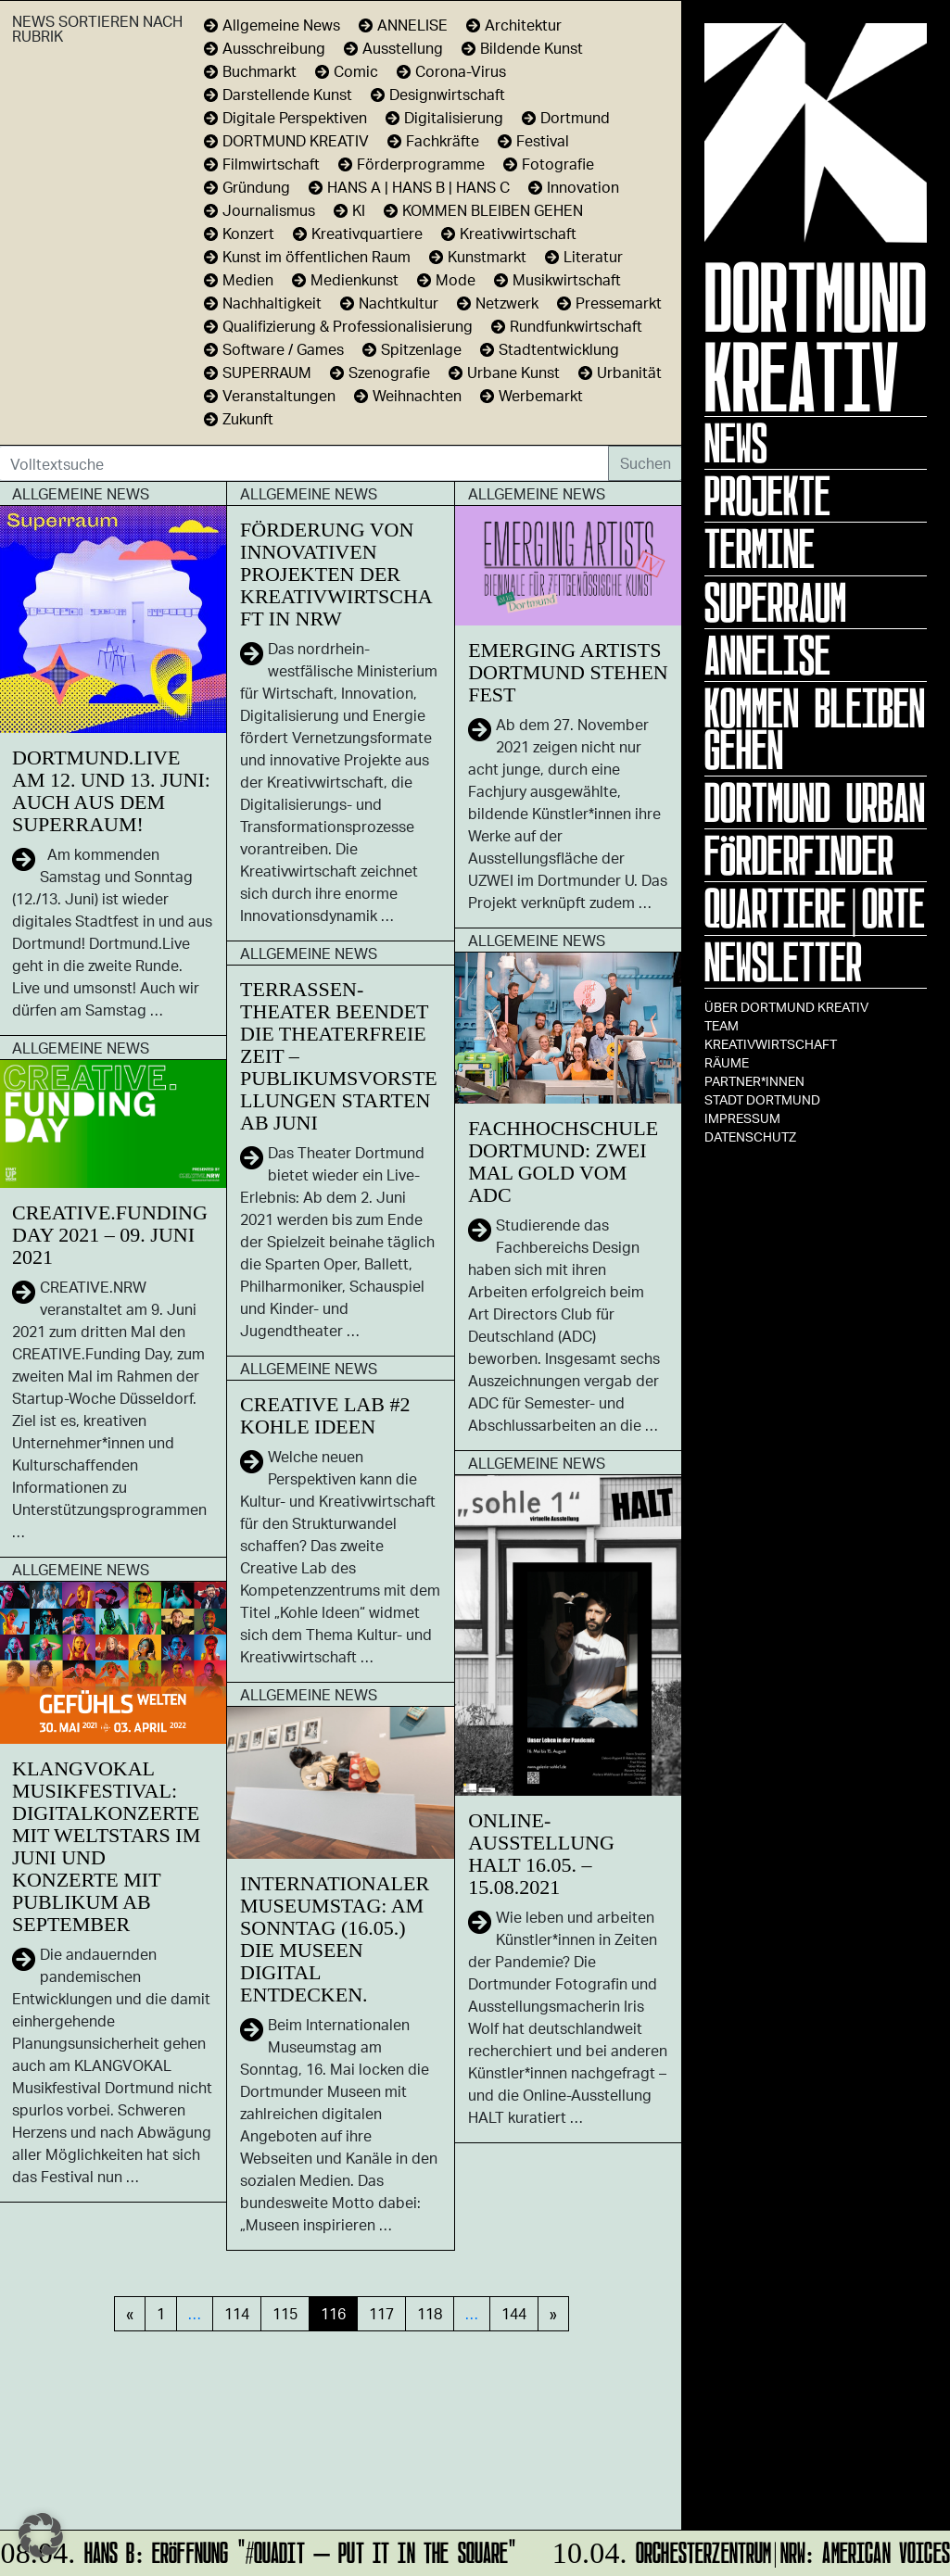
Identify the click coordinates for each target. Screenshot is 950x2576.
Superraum (775, 602)
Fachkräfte (442, 140)
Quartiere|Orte (814, 908)
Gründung (256, 186)
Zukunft (247, 418)
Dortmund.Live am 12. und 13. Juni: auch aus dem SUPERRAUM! (111, 791)
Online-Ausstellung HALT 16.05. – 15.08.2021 (541, 1854)
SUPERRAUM (266, 372)
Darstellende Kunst (287, 94)
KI (358, 210)
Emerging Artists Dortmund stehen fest (568, 672)
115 (285, 2313)
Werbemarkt (541, 395)
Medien (247, 279)
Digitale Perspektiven (294, 117)
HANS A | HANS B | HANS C (418, 186)
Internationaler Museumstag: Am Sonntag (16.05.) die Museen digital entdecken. (334, 1939)
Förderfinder (798, 855)
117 (381, 2313)
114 (236, 2313)
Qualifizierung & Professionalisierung (347, 325)
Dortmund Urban (814, 802)
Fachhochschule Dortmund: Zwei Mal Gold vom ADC (563, 1161)
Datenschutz (750, 1136)
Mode (455, 279)
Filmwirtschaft (271, 163)
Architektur (523, 24)
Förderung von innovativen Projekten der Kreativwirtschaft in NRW (336, 574)
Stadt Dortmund (762, 1099)
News (735, 443)
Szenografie (389, 372)
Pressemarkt (619, 302)
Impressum (742, 1118)
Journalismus (268, 210)
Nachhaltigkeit (272, 302)
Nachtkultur (398, 302)
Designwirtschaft (447, 94)
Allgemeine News (281, 24)
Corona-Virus (460, 71)
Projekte (767, 496)
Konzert (248, 233)
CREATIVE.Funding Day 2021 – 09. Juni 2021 (110, 1235)
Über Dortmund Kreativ (786, 1007)
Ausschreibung (273, 47)
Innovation (583, 186)
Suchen (645, 463)
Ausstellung (402, 47)
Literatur (593, 256)
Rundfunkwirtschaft (576, 325)
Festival (542, 140)
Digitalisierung (453, 117)
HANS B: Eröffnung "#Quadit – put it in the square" (261, 2550)
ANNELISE (767, 655)
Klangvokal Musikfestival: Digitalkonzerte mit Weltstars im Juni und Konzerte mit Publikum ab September (106, 1846)
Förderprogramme (421, 163)
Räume (726, 1062)
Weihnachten (417, 395)
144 (513, 2313)
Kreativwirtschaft (770, 1044)
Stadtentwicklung (559, 349)
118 (429, 2313)
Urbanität (629, 372)
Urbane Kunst (513, 372)
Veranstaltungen (279, 395)
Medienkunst (354, 279)
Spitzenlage (421, 349)
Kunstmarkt (487, 256)
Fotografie (558, 163)
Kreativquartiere (367, 233)
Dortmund (575, 117)
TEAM (721, 1025)
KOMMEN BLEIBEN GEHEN (814, 729)
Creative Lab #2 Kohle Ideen (325, 1415)
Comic (356, 71)
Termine (759, 549)
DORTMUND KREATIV (295, 140)
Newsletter (783, 962)
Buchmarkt (259, 71)
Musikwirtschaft (567, 279)
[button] (41, 2535)
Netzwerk (506, 302)
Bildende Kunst (531, 47)
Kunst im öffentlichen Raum (316, 256)
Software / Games (283, 349)
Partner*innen (754, 1081)
